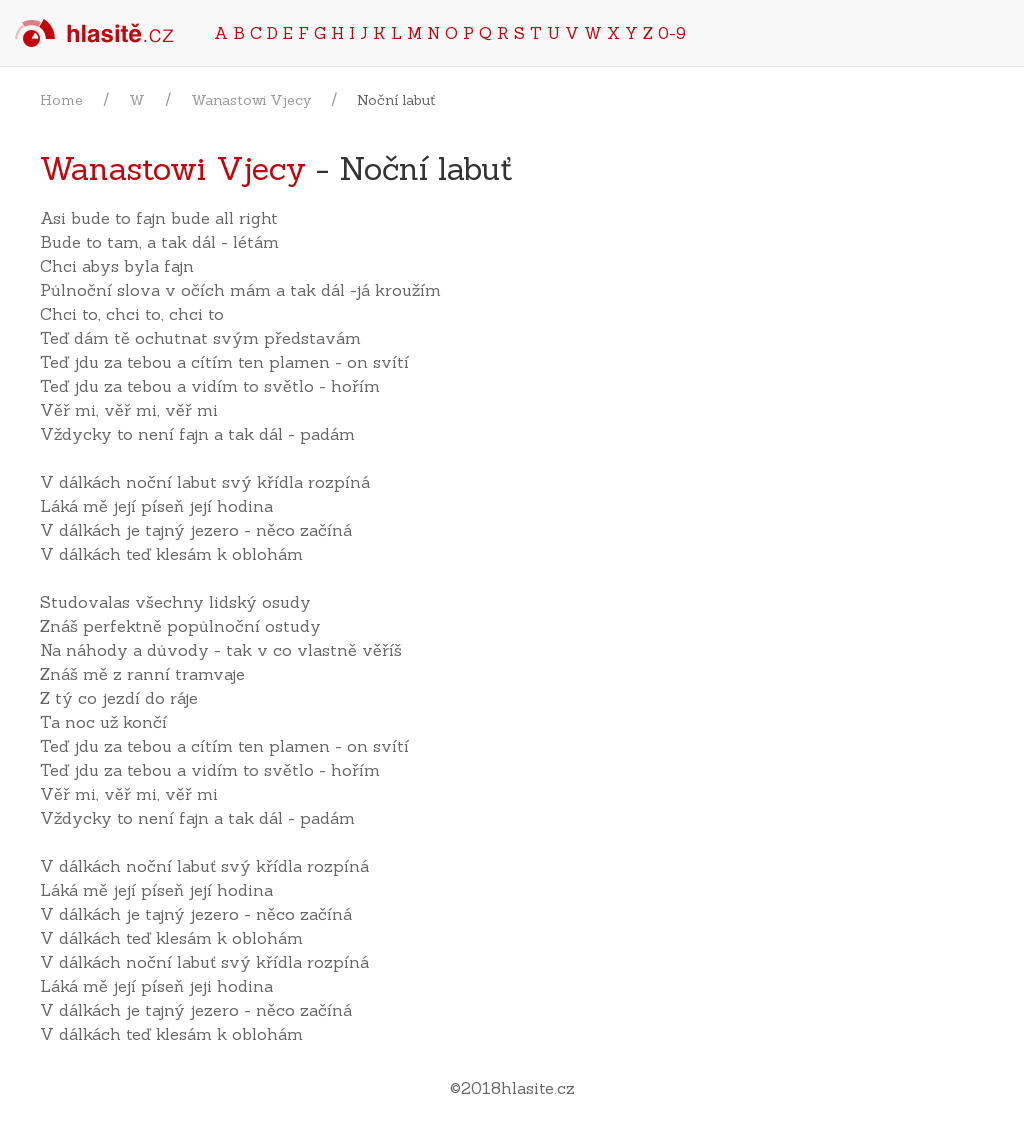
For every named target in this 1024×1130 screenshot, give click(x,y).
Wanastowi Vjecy (251, 100)
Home (61, 100)
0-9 (672, 33)
